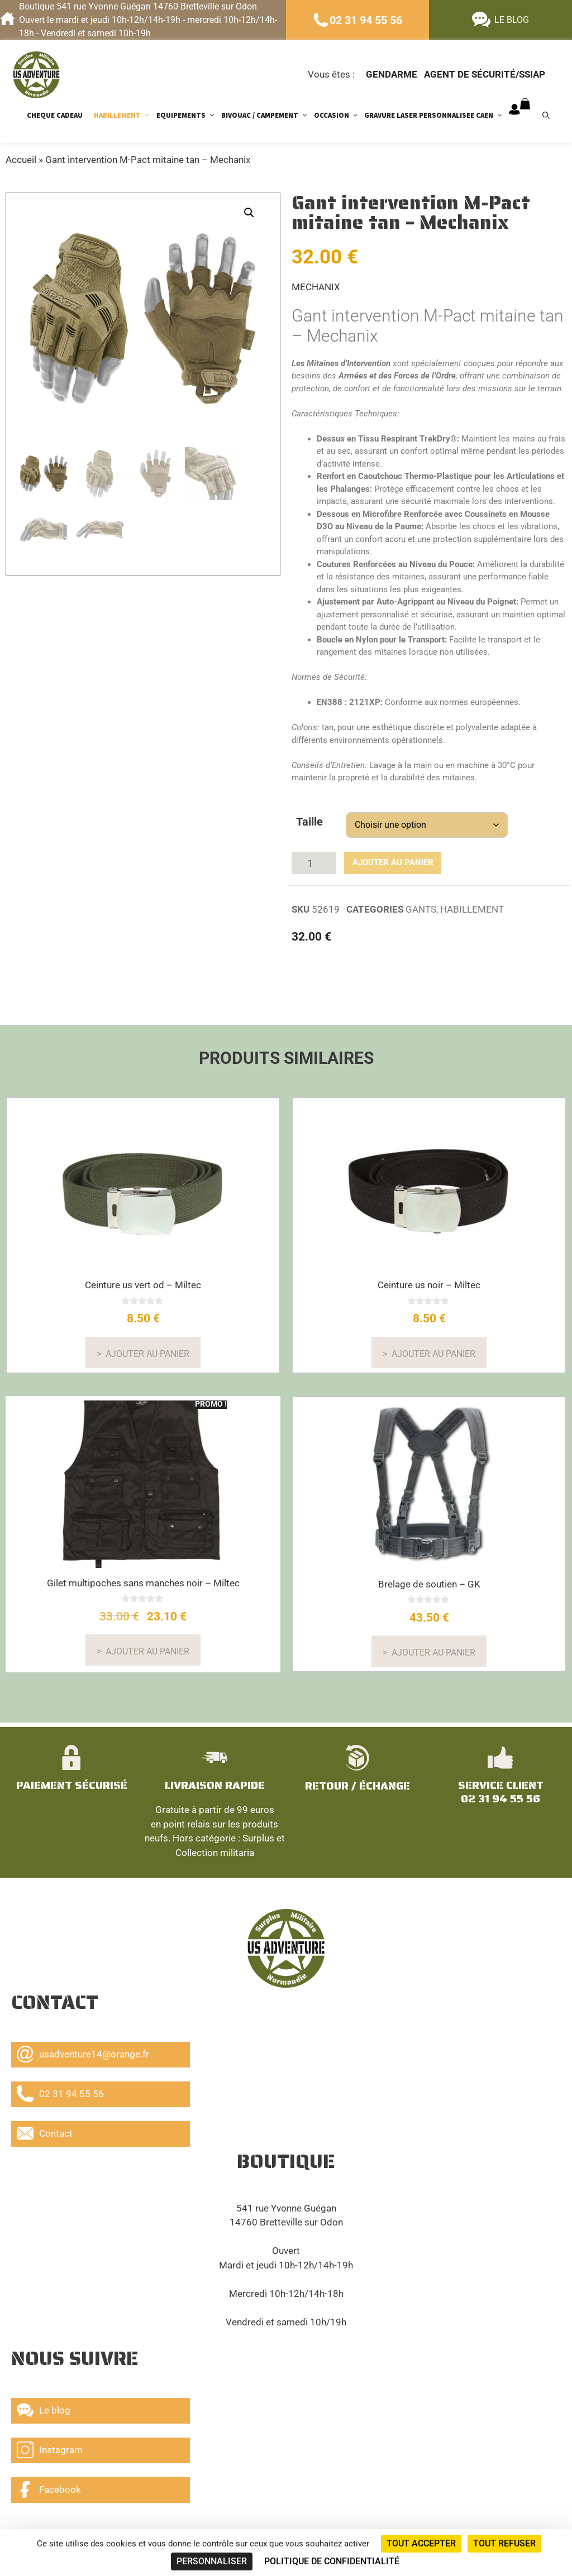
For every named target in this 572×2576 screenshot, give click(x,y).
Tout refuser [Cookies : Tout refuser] (504, 2543)
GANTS (421, 903)
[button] (249, 213)
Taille (309, 821)
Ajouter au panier (379, 860)
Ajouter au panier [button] (147, 1348)
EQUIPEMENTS (188, 115)
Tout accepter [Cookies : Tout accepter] (421, 2543)
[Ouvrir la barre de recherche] (551, 115)
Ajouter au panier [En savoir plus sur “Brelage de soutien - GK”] (433, 1647)
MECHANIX (316, 286)
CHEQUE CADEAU (55, 115)
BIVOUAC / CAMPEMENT (267, 115)
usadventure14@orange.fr (83, 2051)
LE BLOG (511, 20)
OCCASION (339, 115)
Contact (45, 2130)
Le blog (43, 2407)
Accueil (21, 159)
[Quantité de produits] (314, 860)
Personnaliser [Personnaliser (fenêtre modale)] (212, 2561)
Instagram (50, 2447)
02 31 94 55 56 (366, 20)
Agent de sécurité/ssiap (484, 74)
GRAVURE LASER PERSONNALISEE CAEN (436, 115)
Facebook (49, 2486)
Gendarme (391, 74)
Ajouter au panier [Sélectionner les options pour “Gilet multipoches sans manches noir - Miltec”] (147, 1646)
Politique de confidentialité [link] (331, 2561)
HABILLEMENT (125, 115)
